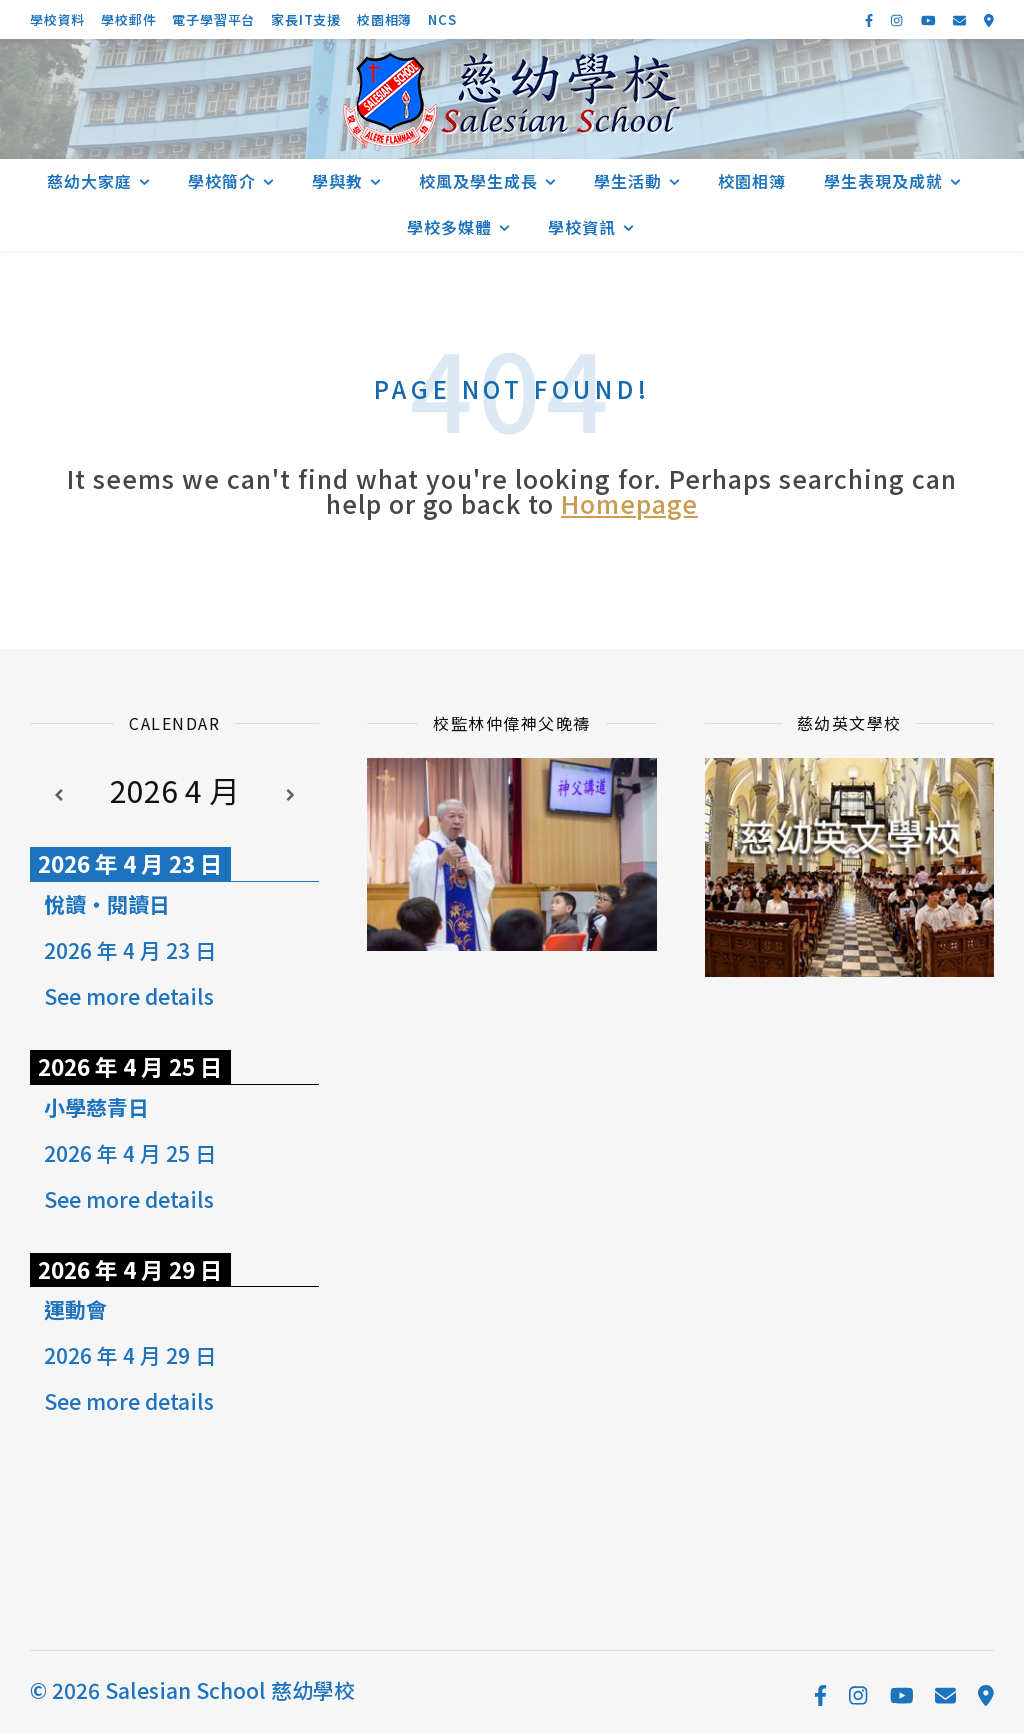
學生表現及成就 (883, 181)
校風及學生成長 (478, 181)
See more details (129, 996)
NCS (442, 19)
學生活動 (628, 181)
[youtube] (930, 19)
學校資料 (57, 19)
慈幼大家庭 (89, 181)
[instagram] (898, 19)
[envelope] (961, 19)
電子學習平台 (213, 19)
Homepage (629, 503)
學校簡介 (222, 181)
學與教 (337, 181)
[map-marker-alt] (989, 19)
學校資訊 (582, 227)
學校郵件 (128, 19)
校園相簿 (384, 19)
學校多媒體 (449, 227)
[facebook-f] (870, 19)
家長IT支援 (306, 19)
